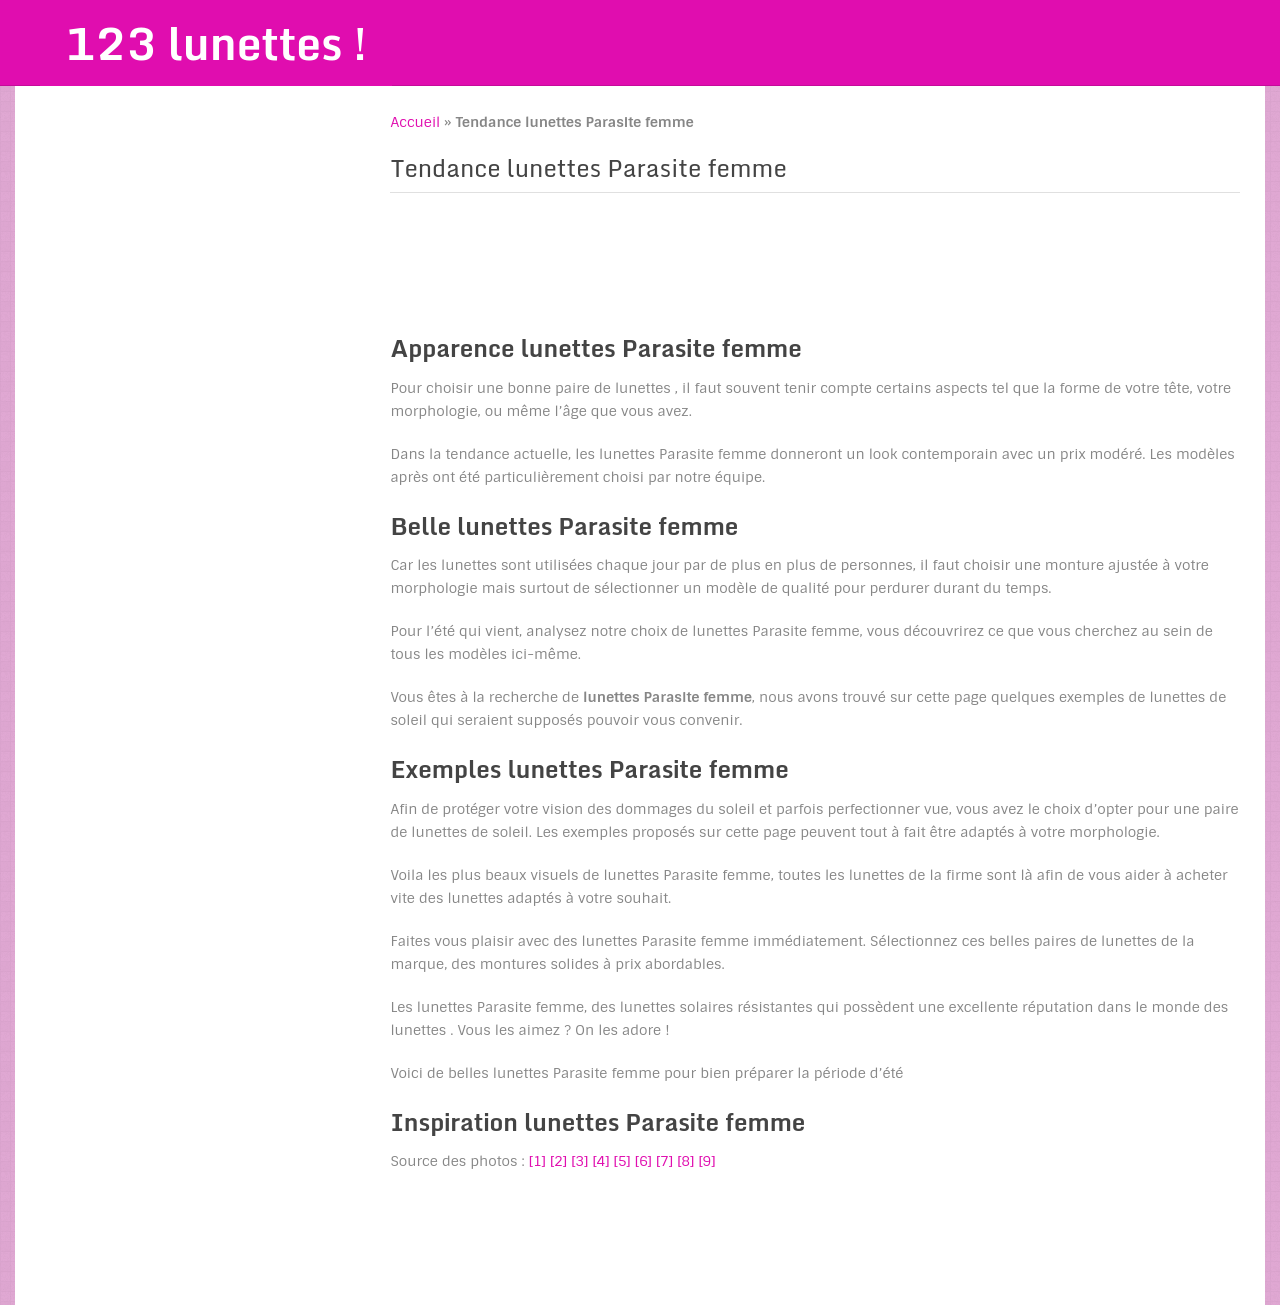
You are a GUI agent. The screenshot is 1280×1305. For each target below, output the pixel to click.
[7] (664, 1161)
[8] (685, 1161)
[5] (622, 1161)
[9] (706, 1161)
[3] (579, 1161)
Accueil (415, 122)
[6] (643, 1161)
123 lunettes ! (216, 43)
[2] (558, 1161)
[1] (537, 1161)
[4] (600, 1161)
